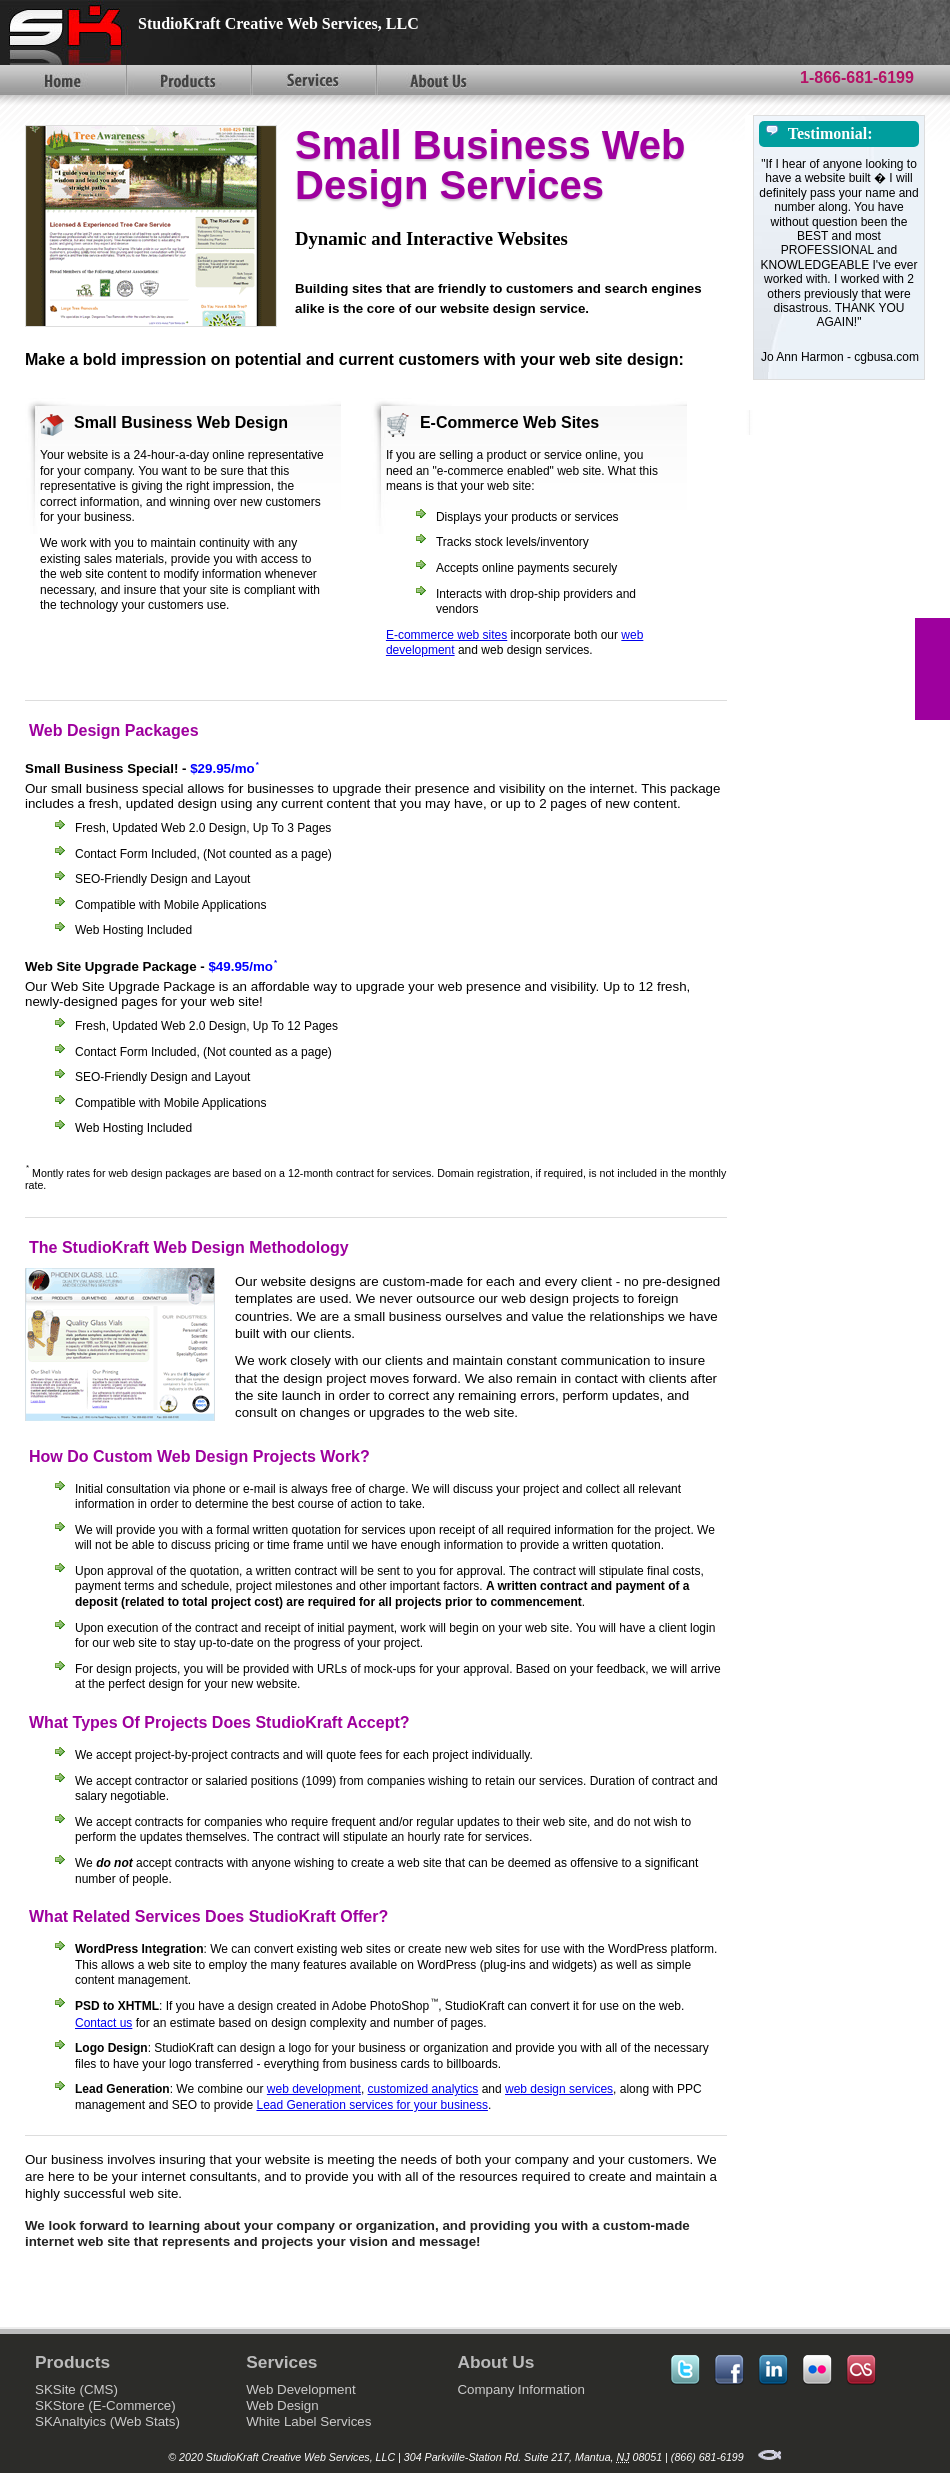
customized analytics (423, 2089)
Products (187, 80)
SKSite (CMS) (76, 2389)
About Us (437, 80)
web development (314, 2089)
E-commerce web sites (446, 635)
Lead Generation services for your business (371, 2105)
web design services (559, 2089)
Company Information (520, 2389)
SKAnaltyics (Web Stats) (107, 2421)
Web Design (282, 2405)
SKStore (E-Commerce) (105, 2405)
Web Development (300, 2389)
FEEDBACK (932, 669)
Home (62, 80)
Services (312, 80)
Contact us (103, 2023)
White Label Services (308, 2421)
